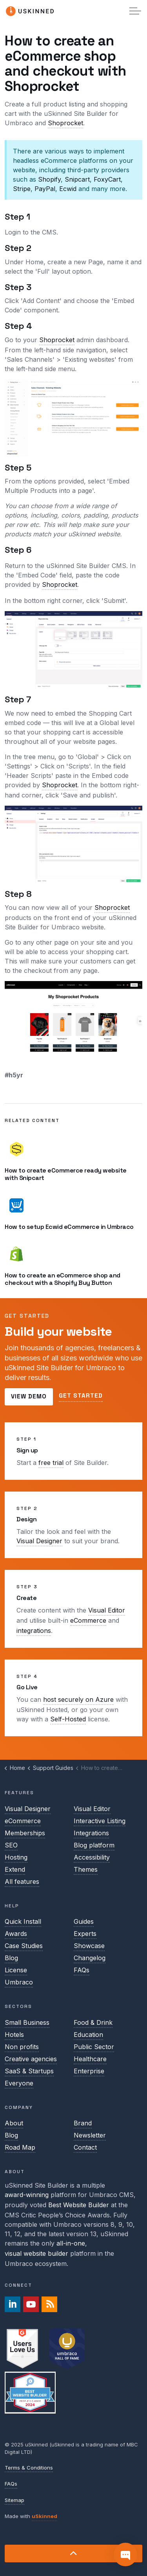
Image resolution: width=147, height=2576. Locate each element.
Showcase (89, 1946)
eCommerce (88, 1620)
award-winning (27, 2195)
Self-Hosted (68, 1719)
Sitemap (14, 2500)
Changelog (89, 1958)
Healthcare (90, 2059)
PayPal (44, 189)
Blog (11, 1958)
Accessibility (92, 1857)
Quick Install (23, 1921)
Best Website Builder (78, 2205)
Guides (84, 1921)
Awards (16, 1933)
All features (22, 1881)
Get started (81, 1395)
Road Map (20, 2147)
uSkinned (44, 2516)
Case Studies (24, 1946)
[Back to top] (73, 2553)
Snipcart (77, 179)
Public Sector (94, 2047)
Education (88, 2034)
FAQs (81, 1970)
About (14, 2123)
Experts (85, 1933)
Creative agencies (31, 2059)
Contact (85, 2147)
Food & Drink (93, 2022)
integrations (33, 1630)
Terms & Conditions (29, 2467)
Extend (15, 1869)
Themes (86, 1869)
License (16, 1970)
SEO (11, 1845)
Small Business (27, 2022)
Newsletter (90, 2135)
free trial (51, 1463)
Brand (83, 2123)
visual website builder (36, 2253)
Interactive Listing (99, 1821)
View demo (28, 1397)
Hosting (16, 1857)
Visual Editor (106, 1610)
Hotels (14, 2034)
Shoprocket (65, 123)
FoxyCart (107, 179)
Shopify (49, 179)
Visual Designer (39, 1541)
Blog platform (94, 1845)
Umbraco (19, 1982)
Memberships (25, 1833)
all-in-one (70, 2243)
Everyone (19, 2083)
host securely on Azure (78, 1699)
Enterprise (89, 2071)
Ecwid (67, 189)
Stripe (22, 189)
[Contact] (125, 2554)
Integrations (91, 1833)
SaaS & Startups (29, 2071)
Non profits (22, 2047)
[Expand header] (135, 11)
